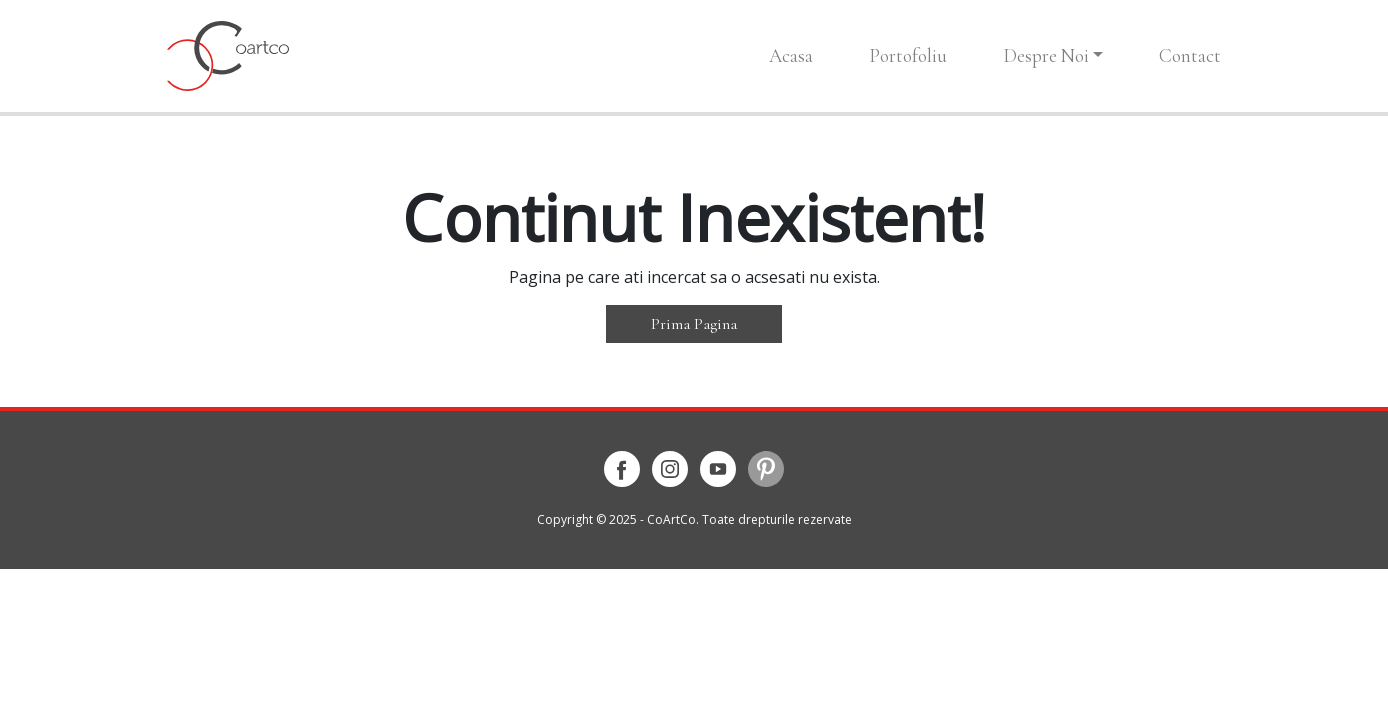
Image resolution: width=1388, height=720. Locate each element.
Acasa (791, 55)
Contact (1190, 55)
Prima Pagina (694, 324)
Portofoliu (908, 55)
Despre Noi (1046, 55)
